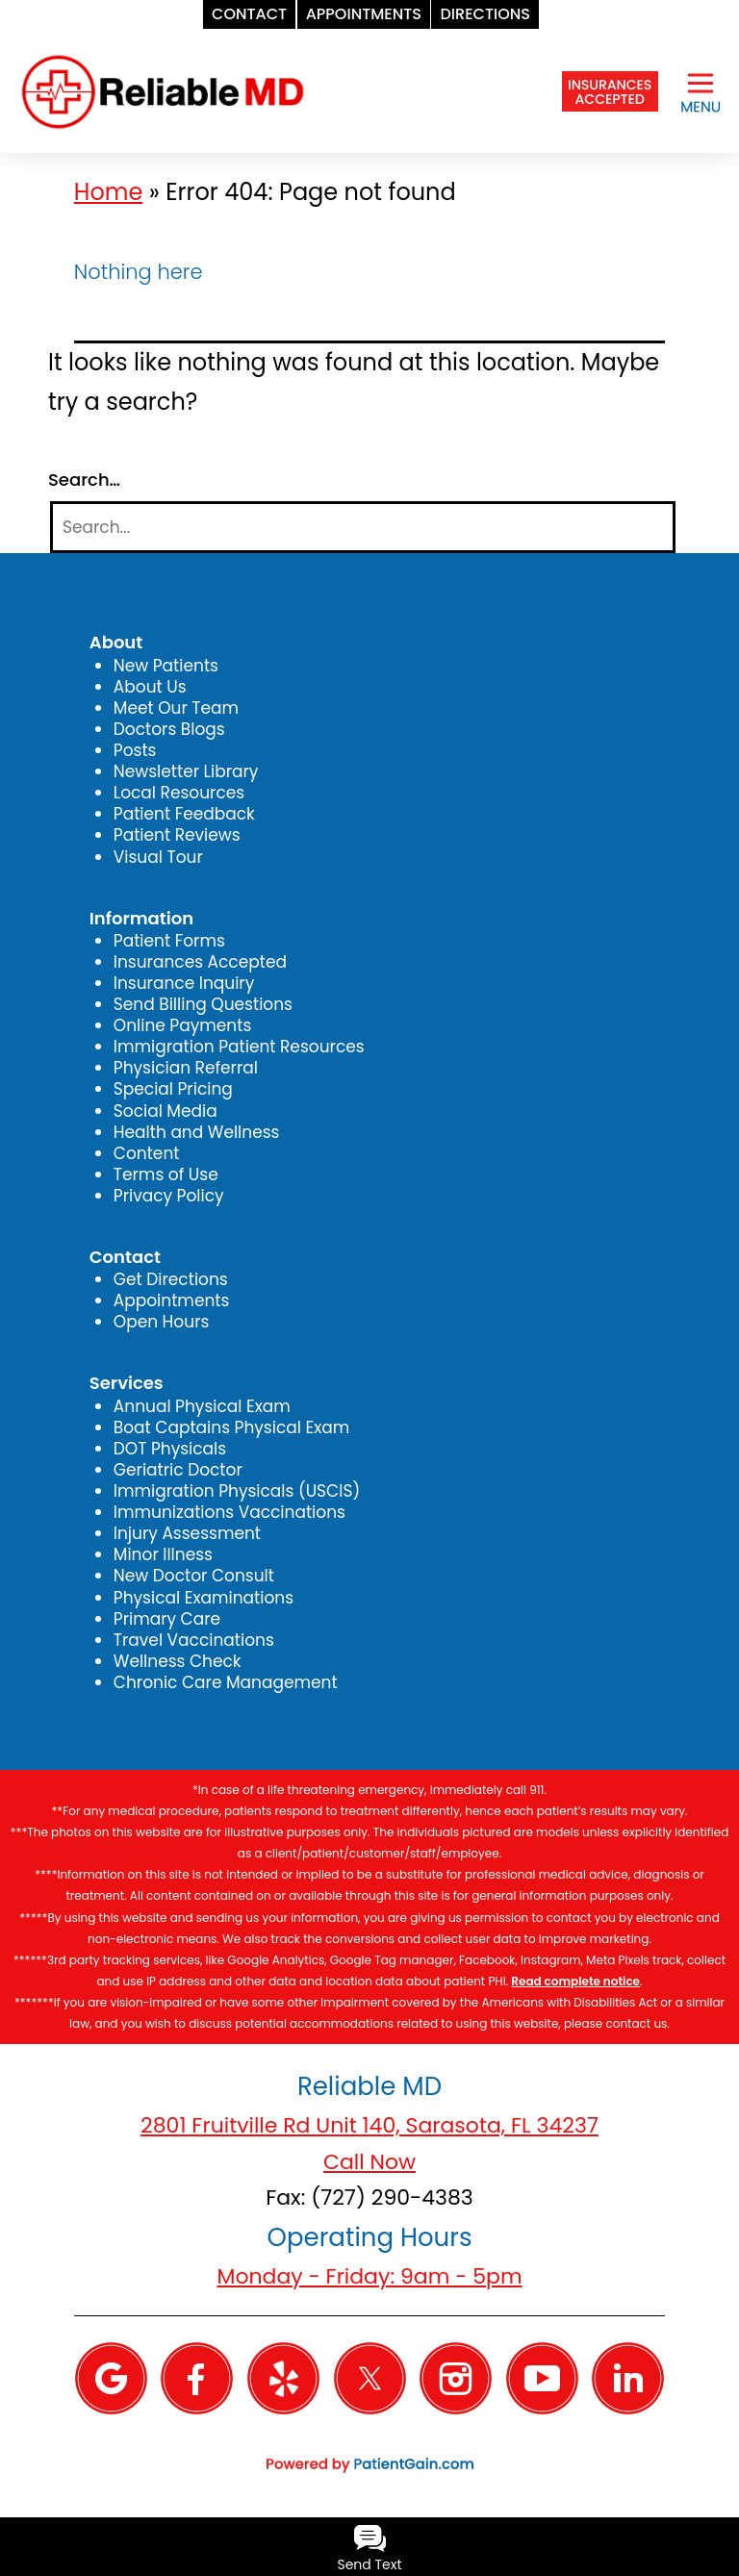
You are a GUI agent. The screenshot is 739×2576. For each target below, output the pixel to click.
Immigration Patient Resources (239, 1046)
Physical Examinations (203, 1597)
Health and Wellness (197, 1132)
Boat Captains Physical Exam (232, 1427)
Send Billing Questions (203, 1004)
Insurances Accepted (200, 961)
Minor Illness (163, 1554)
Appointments (172, 1300)
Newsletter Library (186, 771)
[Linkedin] (628, 2376)
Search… (84, 480)
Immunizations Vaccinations (229, 1512)
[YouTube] (542, 2376)
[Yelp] (283, 2376)
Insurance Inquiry (184, 983)
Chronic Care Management (226, 1682)
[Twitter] (370, 2376)
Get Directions (171, 1279)
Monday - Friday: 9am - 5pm (369, 2276)
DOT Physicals (170, 1448)
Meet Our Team (176, 708)
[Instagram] (456, 2376)
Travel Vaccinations (194, 1640)
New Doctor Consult (194, 1575)
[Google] (111, 2376)
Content (147, 1153)
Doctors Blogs (169, 729)
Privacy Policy (169, 1195)
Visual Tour (158, 857)
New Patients (166, 665)
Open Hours (162, 1321)
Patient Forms (169, 940)
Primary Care (167, 1618)
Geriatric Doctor (178, 1469)
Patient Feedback (184, 813)
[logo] (162, 90)
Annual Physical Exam (202, 1406)
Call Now (369, 2162)
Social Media (165, 1111)
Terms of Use (166, 1174)
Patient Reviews (177, 834)
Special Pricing (173, 1088)
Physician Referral (186, 1067)
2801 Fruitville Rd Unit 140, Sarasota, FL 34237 (369, 2125)
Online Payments (182, 1025)
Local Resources (179, 792)
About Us (150, 686)
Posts (135, 750)
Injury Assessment (187, 1533)
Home (108, 192)
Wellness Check (178, 1661)
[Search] (362, 527)
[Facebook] (197, 2376)
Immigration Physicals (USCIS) (237, 1491)
